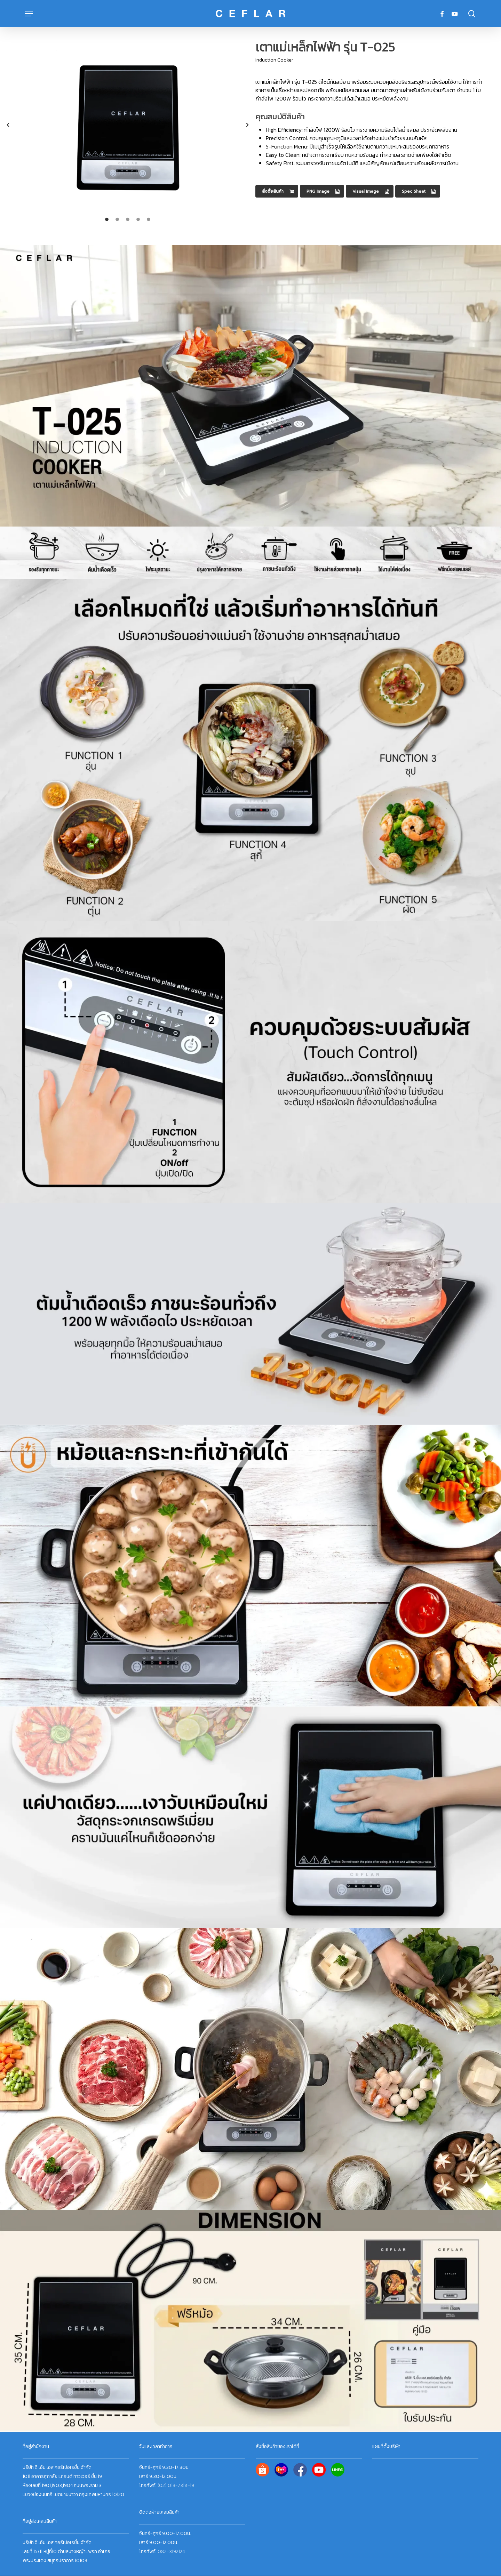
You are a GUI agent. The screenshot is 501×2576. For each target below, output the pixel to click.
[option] (128, 125)
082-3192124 (171, 2551)
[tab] (106, 219)
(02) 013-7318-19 (176, 2485)
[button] (29, 13)
